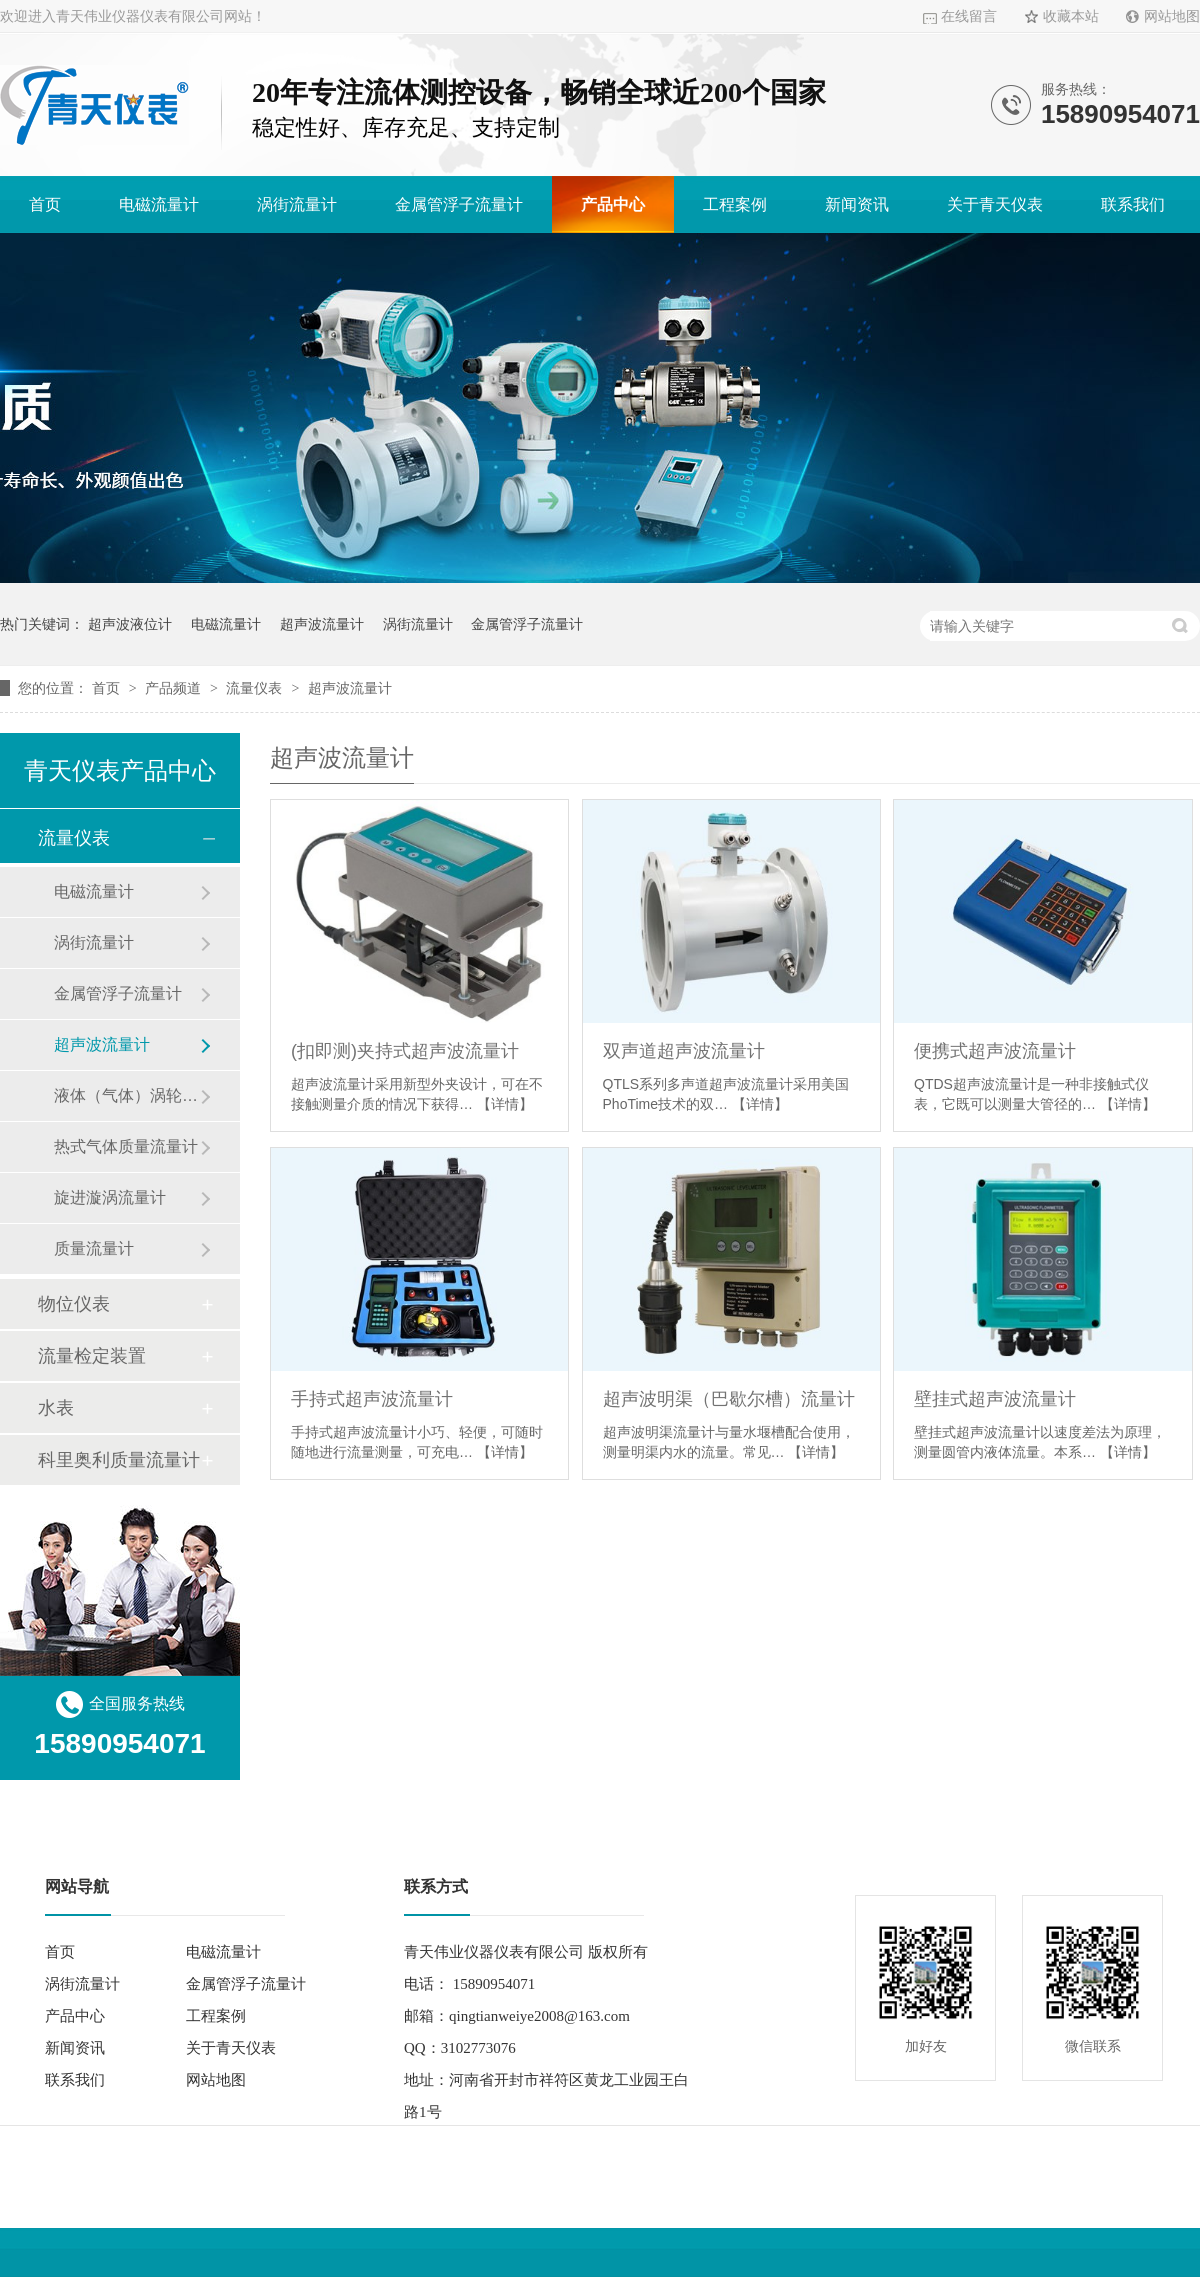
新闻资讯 (857, 204)
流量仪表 (256, 688)
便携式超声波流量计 (995, 1051)
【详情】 (505, 1104)
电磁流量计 (159, 204)
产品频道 (175, 688)
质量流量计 (94, 1248)
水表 (56, 1408)
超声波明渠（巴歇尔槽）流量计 (729, 1399)
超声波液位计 (130, 624)
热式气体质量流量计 (126, 1146)
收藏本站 (1071, 16)
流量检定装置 (92, 1356)
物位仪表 (74, 1304)
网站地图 (1172, 16)
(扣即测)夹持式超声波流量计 (405, 1051)
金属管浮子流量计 (459, 204)
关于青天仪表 (995, 204)
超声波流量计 (322, 624)
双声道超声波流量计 (684, 1051)
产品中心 (613, 204)
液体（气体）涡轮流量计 (127, 1095)
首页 (45, 204)
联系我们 (1133, 204)
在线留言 (969, 16)
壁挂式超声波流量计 (995, 1399)
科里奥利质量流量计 (119, 1460)
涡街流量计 (297, 204)
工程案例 (735, 204)
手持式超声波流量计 (372, 1399)
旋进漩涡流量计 (110, 1197)
